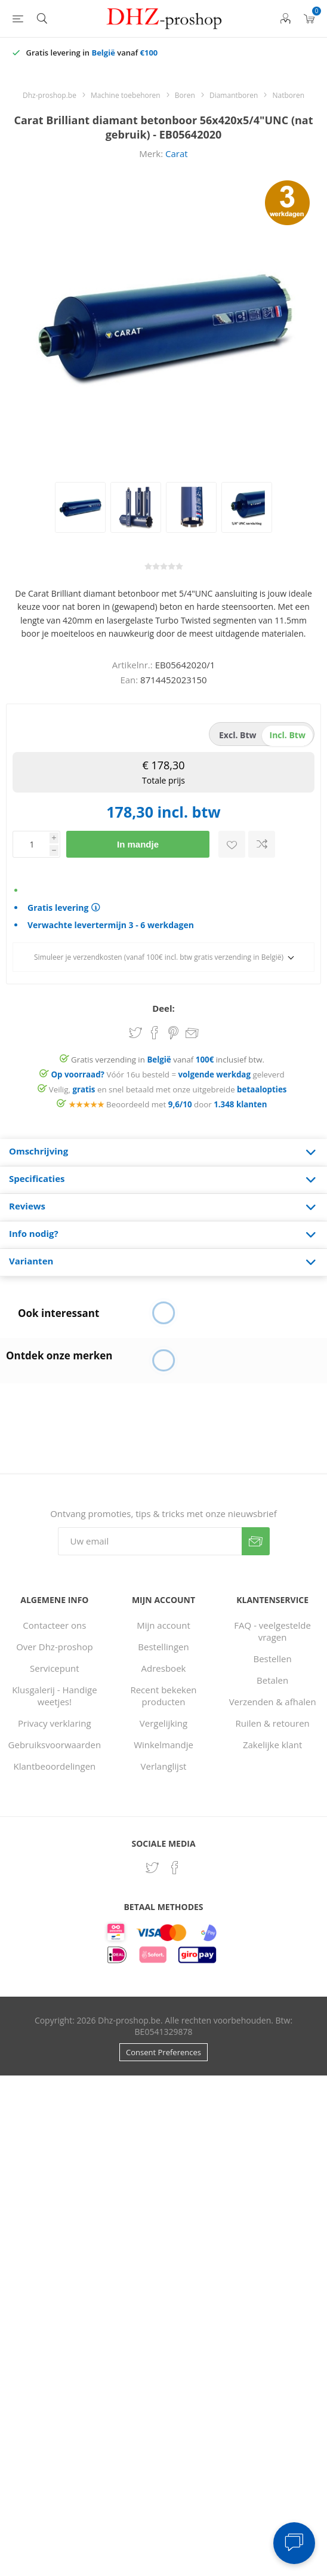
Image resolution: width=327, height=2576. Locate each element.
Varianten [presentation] (31, 1261)
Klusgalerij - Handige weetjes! (54, 1696)
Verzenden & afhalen (272, 1702)
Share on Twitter (135, 1032)
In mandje (138, 844)
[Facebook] (174, 1867)
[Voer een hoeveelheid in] (31, 844)
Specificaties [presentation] (36, 1178)
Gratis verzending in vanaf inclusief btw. (167, 1059)
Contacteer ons (54, 1625)
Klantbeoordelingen (54, 1766)
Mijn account (163, 1625)
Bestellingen (163, 1647)
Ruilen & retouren (273, 1723)
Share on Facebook (154, 1032)
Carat (176, 153)
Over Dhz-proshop (54, 1647)
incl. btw (288, 735)
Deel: (163, 1008)
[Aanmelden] (150, 1541)
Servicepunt (54, 1668)
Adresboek (163, 1668)
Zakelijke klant (272, 1745)
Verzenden (256, 1541)
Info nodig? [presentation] (33, 1233)
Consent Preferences (163, 2052)
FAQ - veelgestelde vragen (272, 1631)
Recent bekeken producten (163, 1696)
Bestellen (273, 1659)
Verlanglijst (164, 1766)
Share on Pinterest (173, 1032)
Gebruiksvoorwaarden (54, 1745)
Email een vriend (192, 1033)
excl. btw (238, 735)
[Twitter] (152, 1867)
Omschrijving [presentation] (38, 1151)
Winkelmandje (163, 1745)
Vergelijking (163, 1723)
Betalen (272, 1680)
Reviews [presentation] (27, 1206)
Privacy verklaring (54, 1723)
